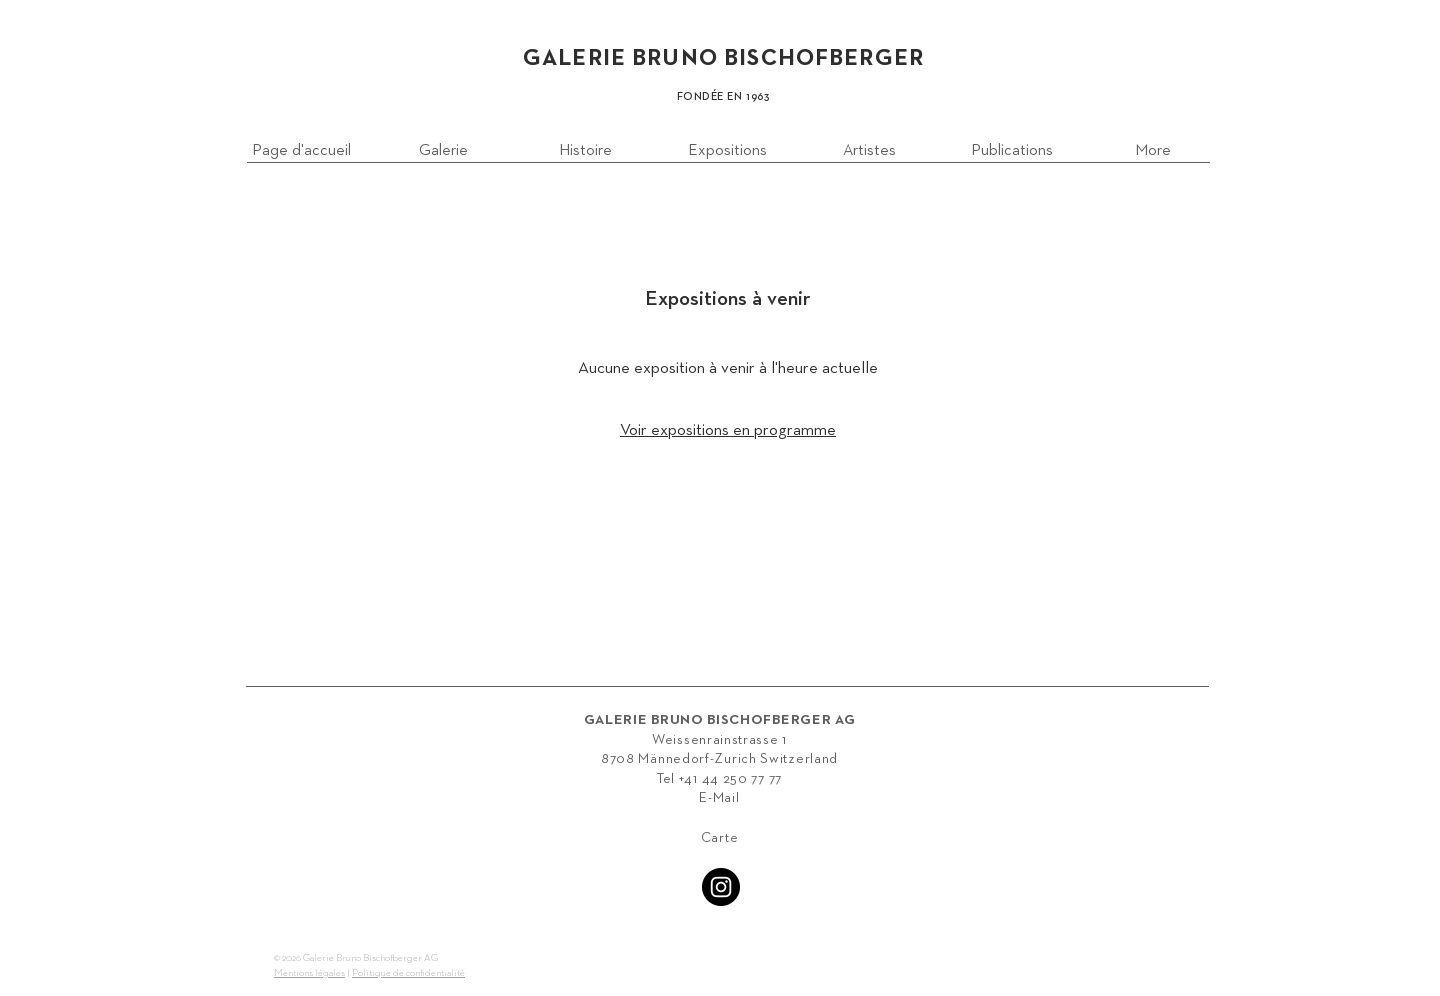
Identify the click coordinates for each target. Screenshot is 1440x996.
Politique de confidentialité (408, 973)
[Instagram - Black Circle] (721, 887)
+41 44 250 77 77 (730, 779)
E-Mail (719, 798)
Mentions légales (309, 973)
